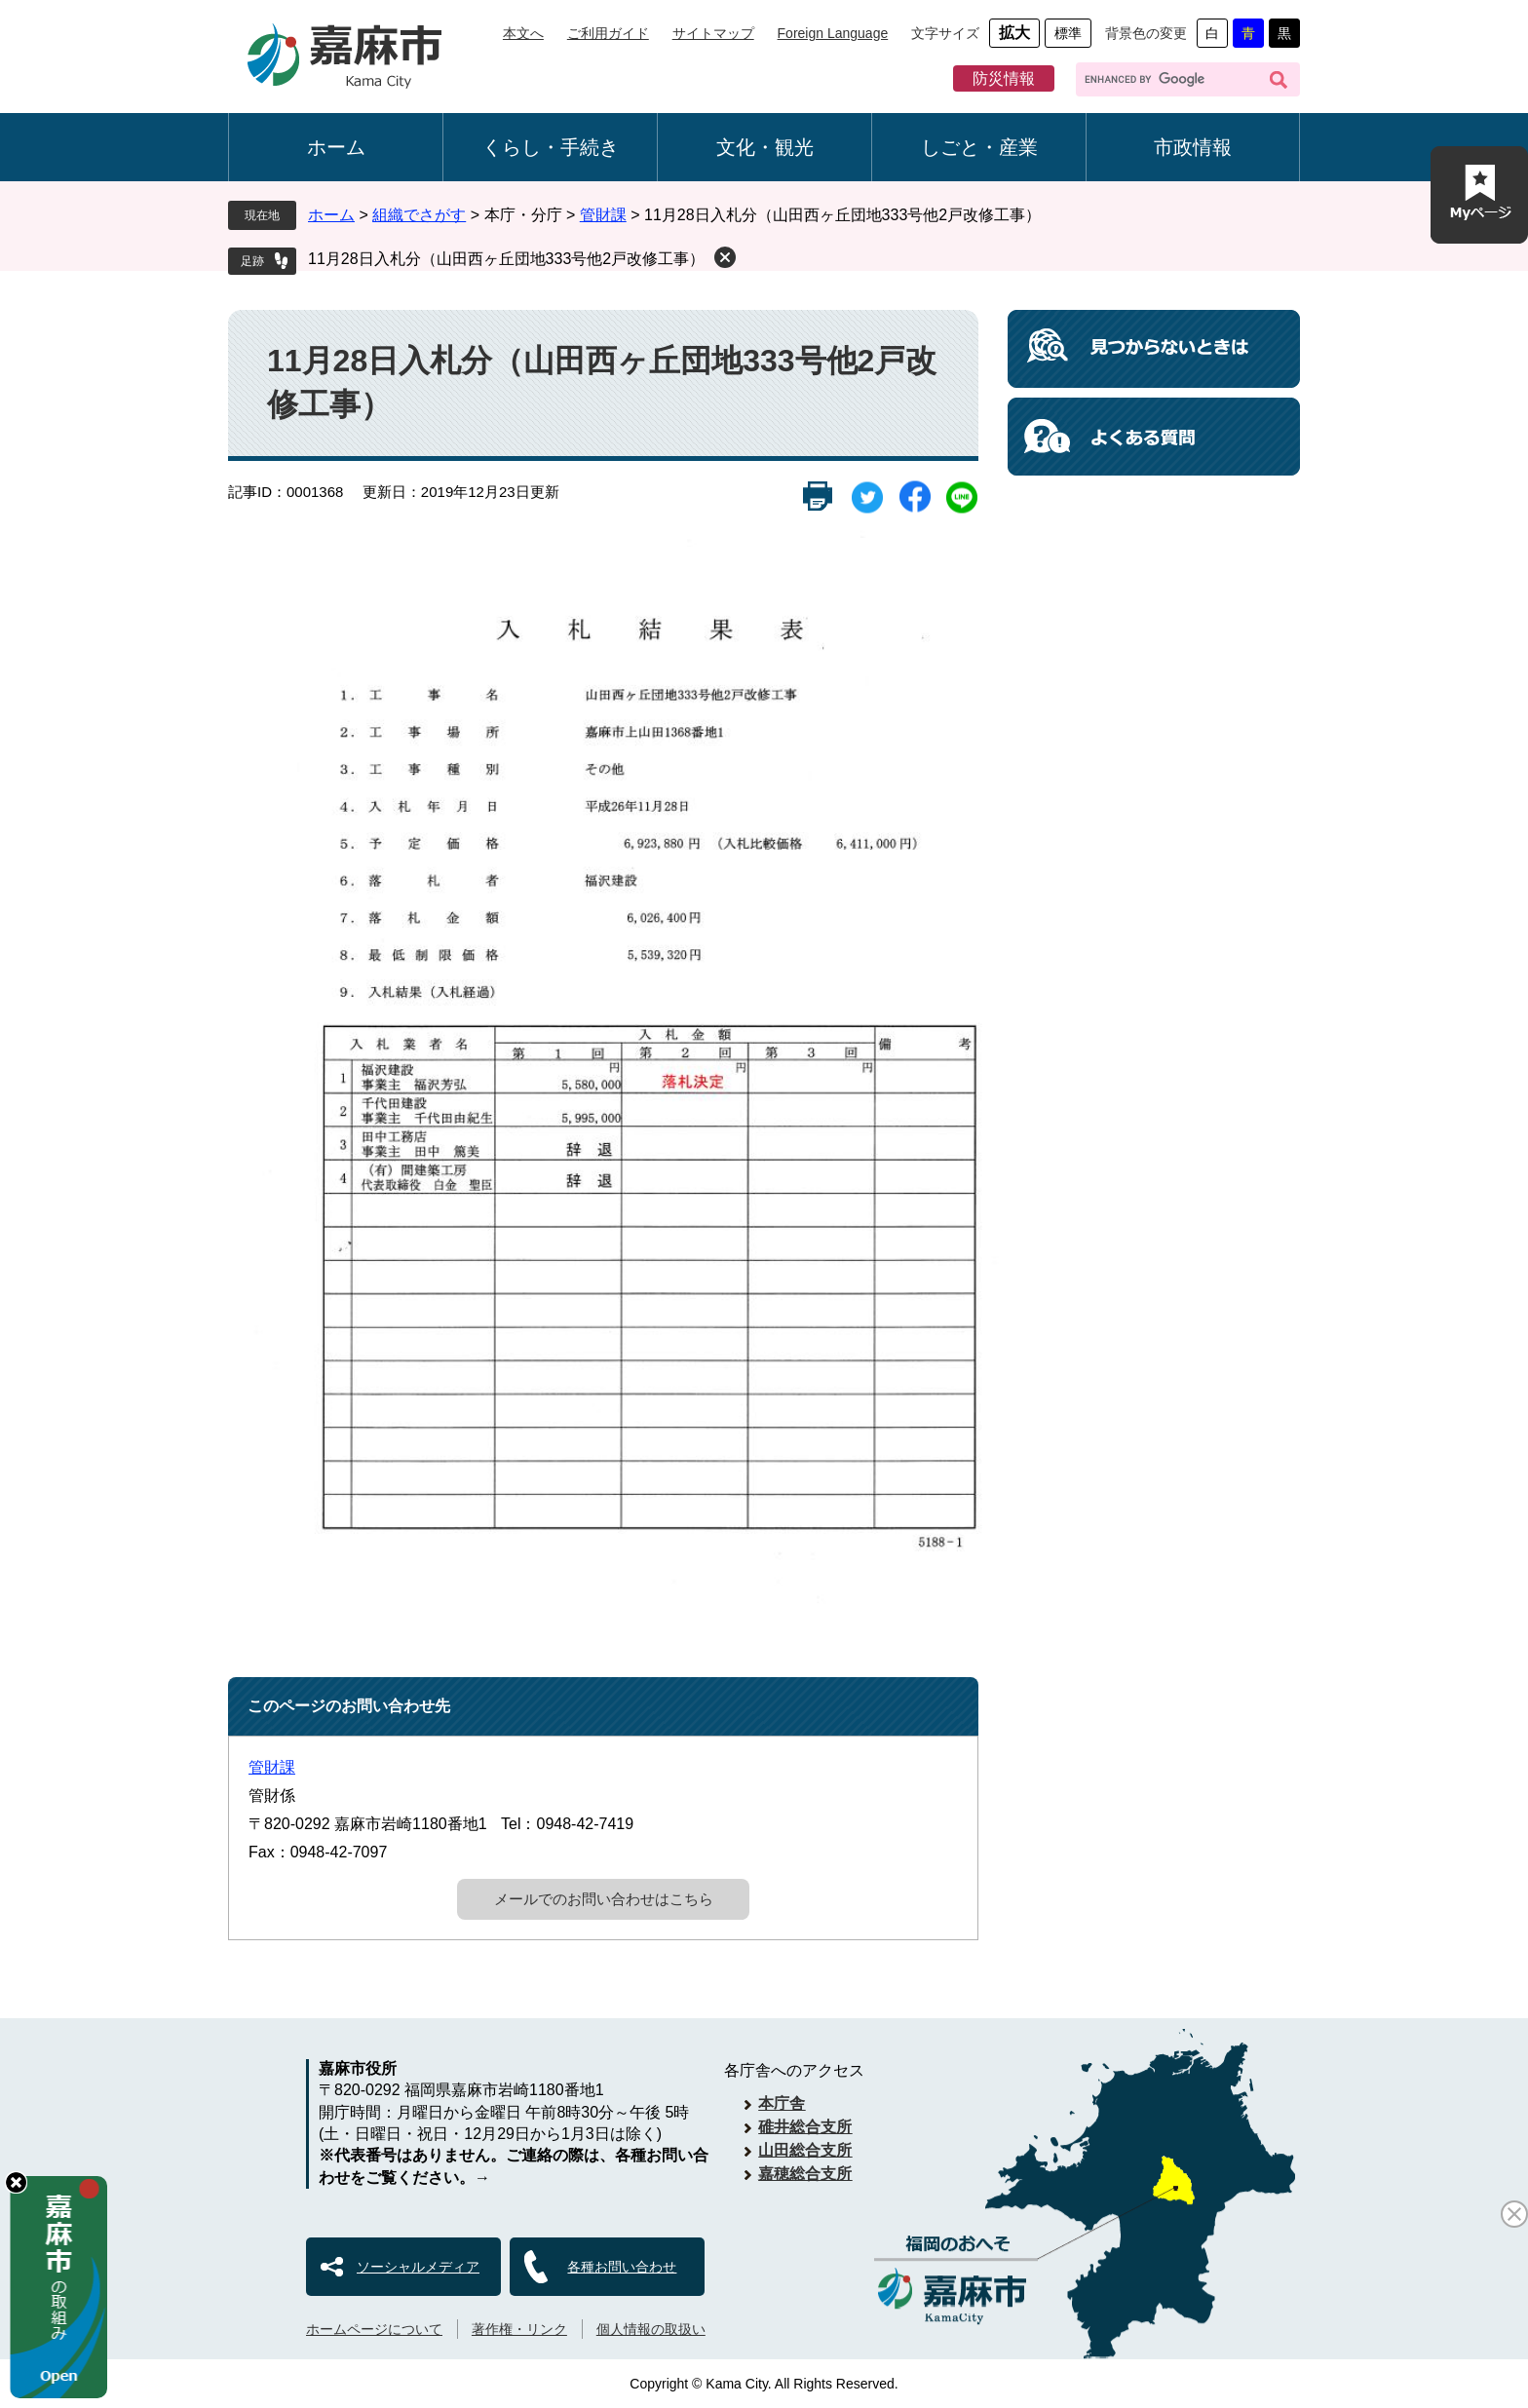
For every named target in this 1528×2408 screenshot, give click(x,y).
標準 (1068, 33)
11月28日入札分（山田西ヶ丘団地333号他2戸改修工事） (506, 258)
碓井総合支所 (805, 2127)
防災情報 (1004, 78)
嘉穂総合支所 (805, 2173)
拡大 (1014, 32)
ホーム (336, 147)
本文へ (523, 33)
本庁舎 (781, 2103)
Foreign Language (833, 33)
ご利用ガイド (608, 33)
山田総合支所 (805, 2150)
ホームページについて (374, 2329)
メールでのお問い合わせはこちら (603, 1899)
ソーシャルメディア (418, 2266)
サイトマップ (713, 33)
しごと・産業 (979, 147)
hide (16, 2182)
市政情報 (1193, 147)
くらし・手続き (550, 147)
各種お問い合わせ (621, 2266)
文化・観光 (765, 147)
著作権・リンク (519, 2329)
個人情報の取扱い (651, 2329)
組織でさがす (419, 215)
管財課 (603, 215)
